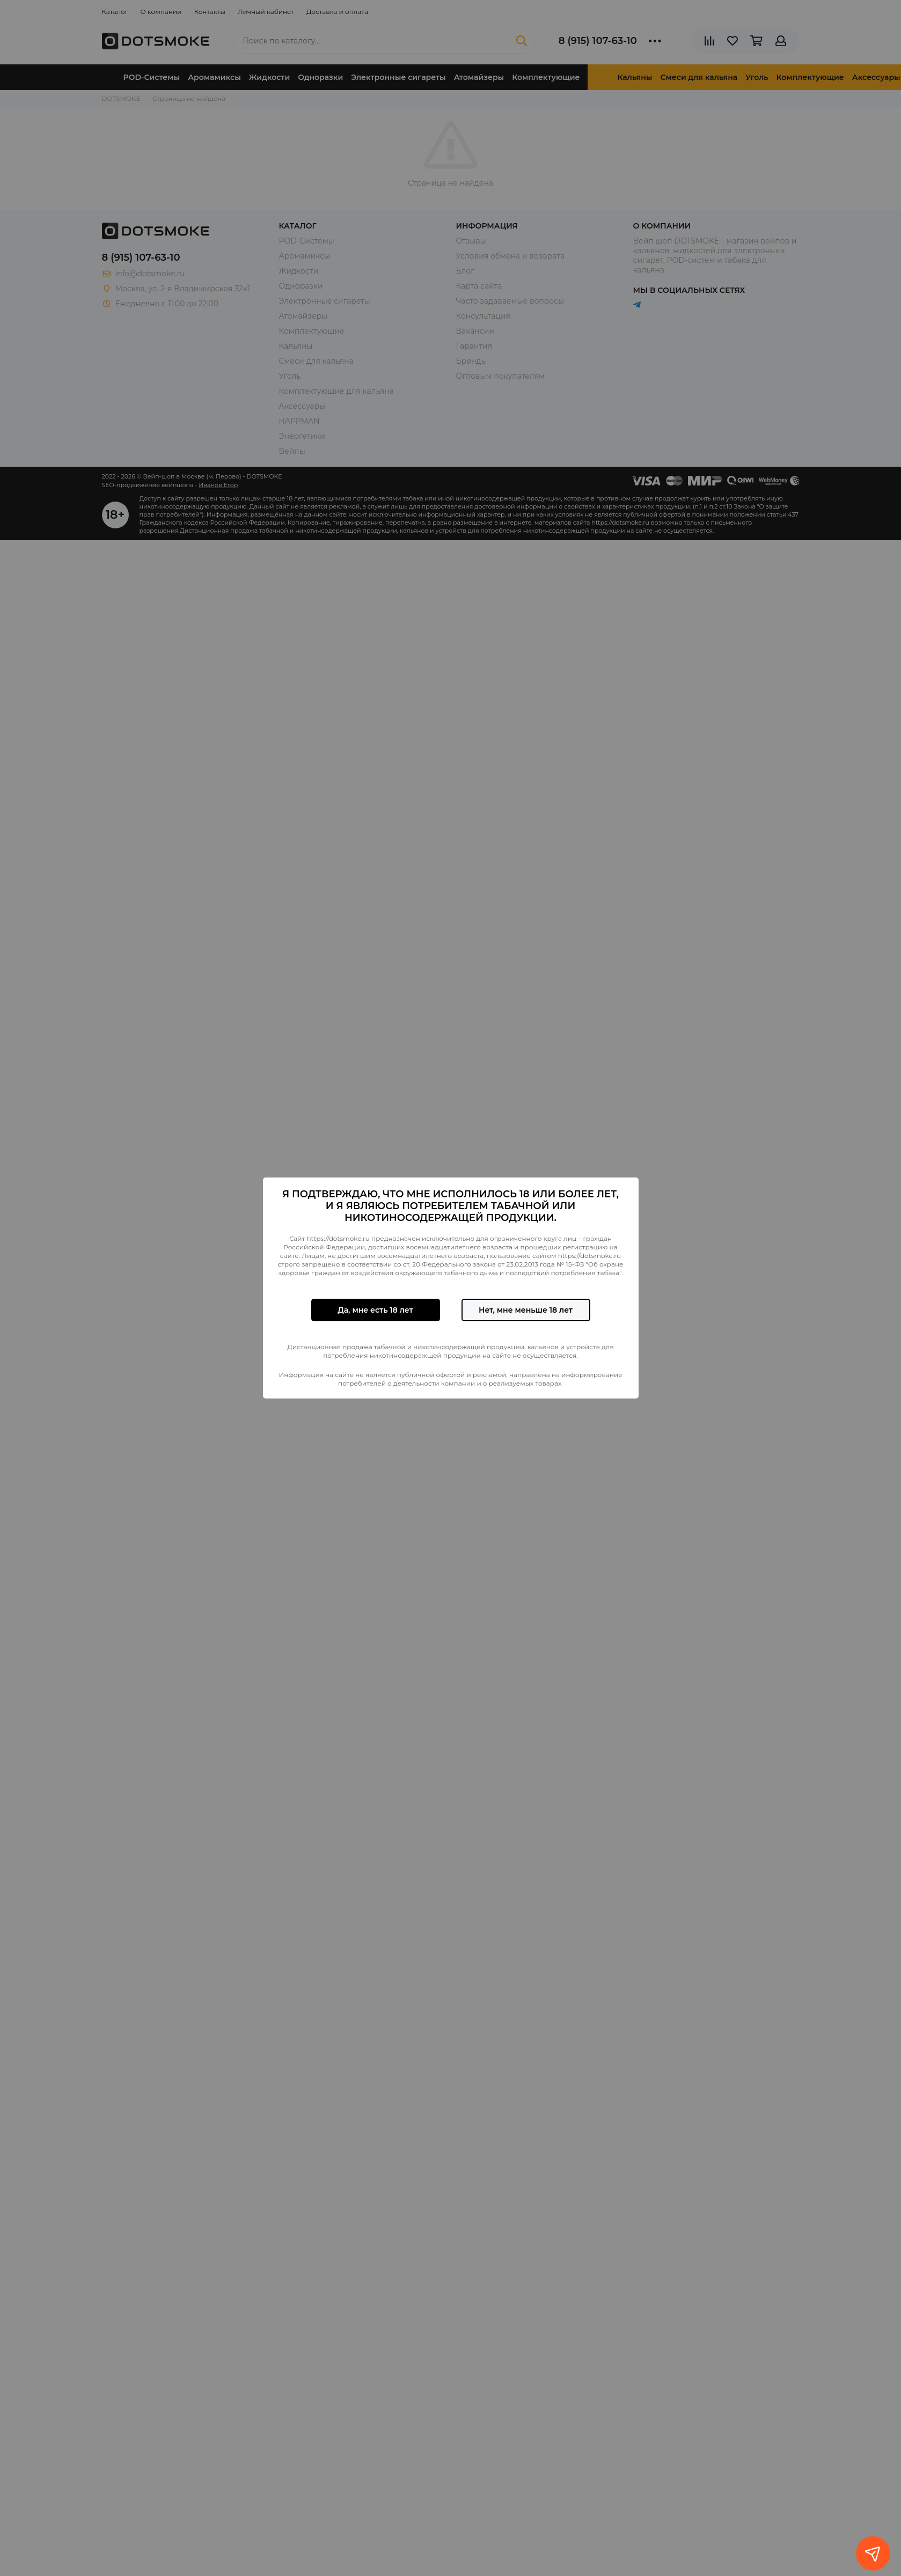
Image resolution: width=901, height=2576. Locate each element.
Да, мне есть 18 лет (375, 1310)
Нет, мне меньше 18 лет (526, 1310)
